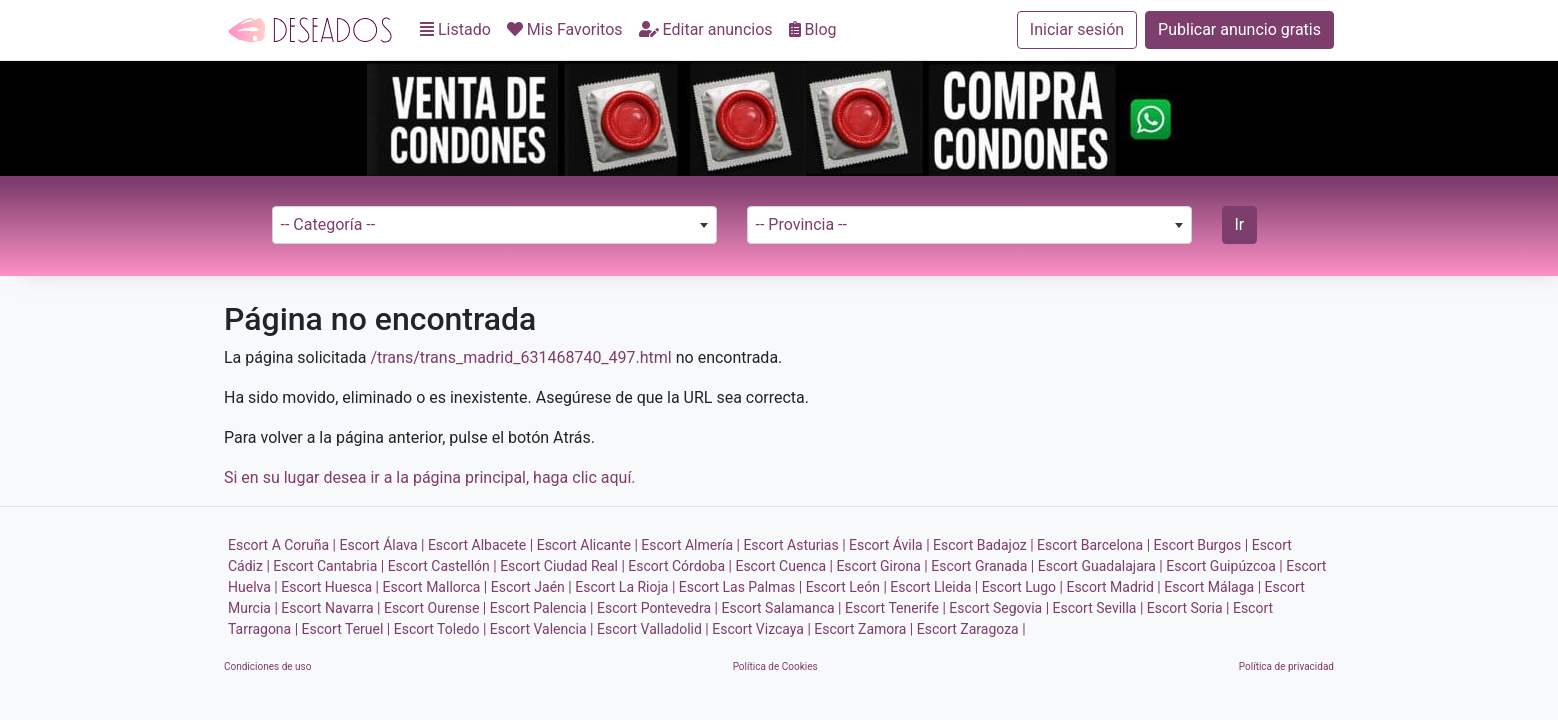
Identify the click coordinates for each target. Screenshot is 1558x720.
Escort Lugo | (1022, 587)
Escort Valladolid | (653, 629)
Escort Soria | (1188, 608)
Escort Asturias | (794, 545)
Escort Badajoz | (983, 545)
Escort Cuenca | (783, 566)
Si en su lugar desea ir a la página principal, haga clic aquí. (430, 477)
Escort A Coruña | (282, 545)
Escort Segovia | (999, 608)
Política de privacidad (1286, 666)
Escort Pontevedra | (657, 608)
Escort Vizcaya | (761, 629)
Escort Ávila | (889, 545)
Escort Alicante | (587, 545)
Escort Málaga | (1212, 587)
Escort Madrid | (1113, 587)
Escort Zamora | (863, 629)
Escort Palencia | (542, 608)
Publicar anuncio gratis (1239, 29)
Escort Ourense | (435, 608)
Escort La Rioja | (625, 587)
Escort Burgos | (1201, 545)
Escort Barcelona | (1093, 545)
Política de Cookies (775, 666)
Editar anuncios (706, 29)
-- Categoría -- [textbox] (328, 224)
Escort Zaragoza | (971, 629)
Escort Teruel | (346, 629)
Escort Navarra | (330, 608)
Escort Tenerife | (895, 608)
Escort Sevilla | (1098, 608)
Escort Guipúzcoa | (1224, 566)
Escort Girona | (881, 566)
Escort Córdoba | (680, 566)
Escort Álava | (382, 545)
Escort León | (846, 587)
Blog (813, 29)
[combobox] (494, 225)
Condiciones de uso (267, 666)
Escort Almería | (690, 545)
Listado (455, 29)
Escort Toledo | (440, 629)
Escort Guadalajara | (1100, 566)
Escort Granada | (982, 566)
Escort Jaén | (531, 587)
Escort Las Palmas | (740, 587)
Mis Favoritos (565, 29)
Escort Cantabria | (328, 566)
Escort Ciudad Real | (562, 566)
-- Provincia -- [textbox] (801, 224)
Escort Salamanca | (781, 608)
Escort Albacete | (480, 545)
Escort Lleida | (934, 587)
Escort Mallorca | (435, 587)
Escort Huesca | (330, 587)
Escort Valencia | (542, 629)
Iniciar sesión (1077, 29)
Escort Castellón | (442, 566)
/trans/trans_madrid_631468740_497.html (520, 357)
